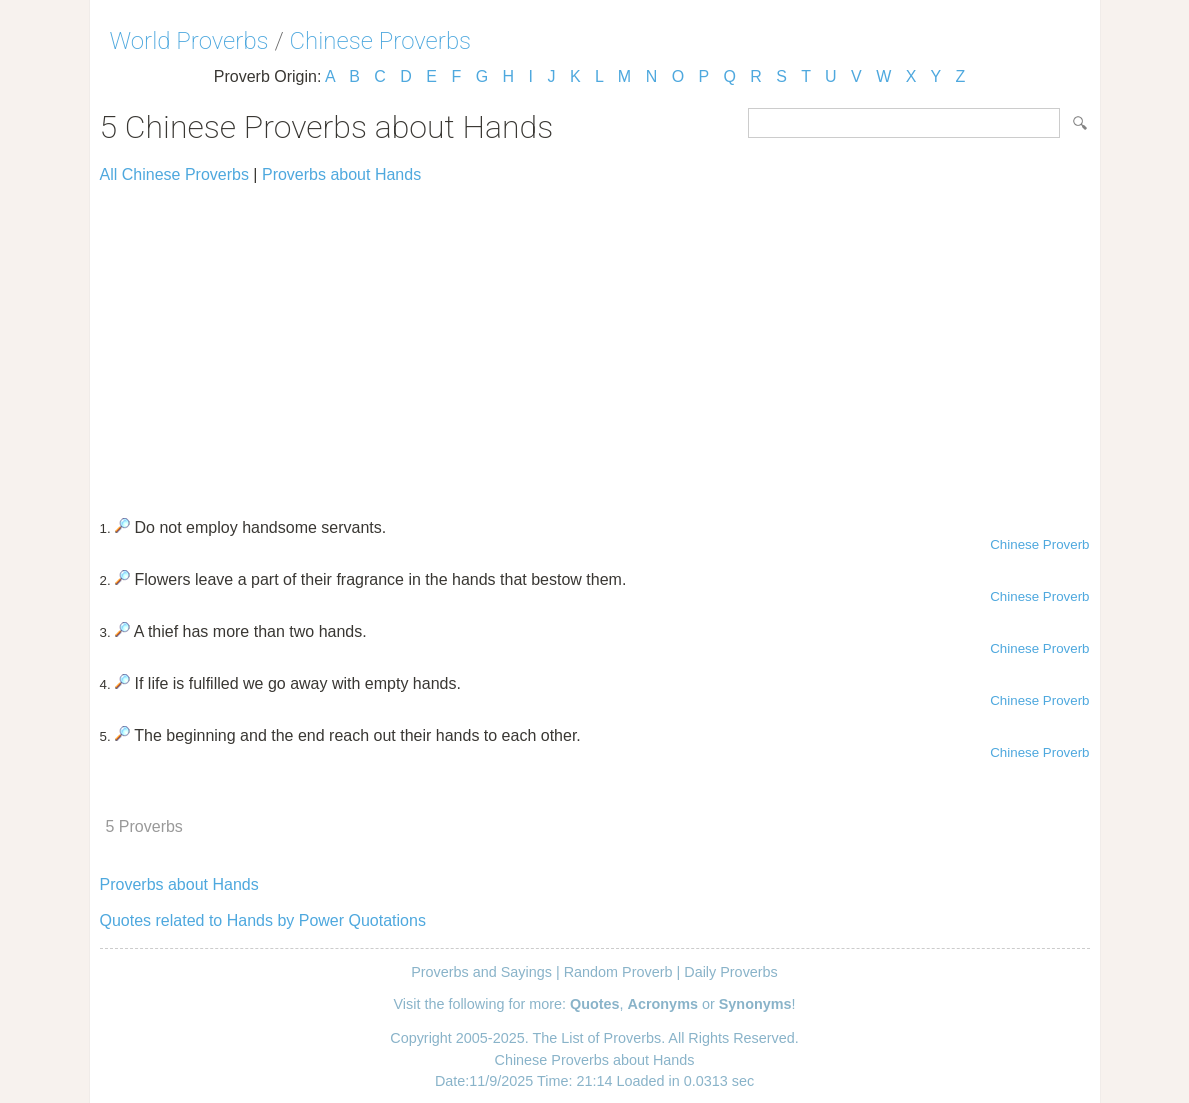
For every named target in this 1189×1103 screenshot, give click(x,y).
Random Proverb (618, 972)
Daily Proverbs (731, 972)
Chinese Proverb (1039, 544)
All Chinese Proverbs (174, 174)
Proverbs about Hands (341, 174)
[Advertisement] (595, 342)
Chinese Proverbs (381, 41)
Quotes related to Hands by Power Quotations (263, 920)
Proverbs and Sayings (481, 972)
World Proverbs (189, 41)
